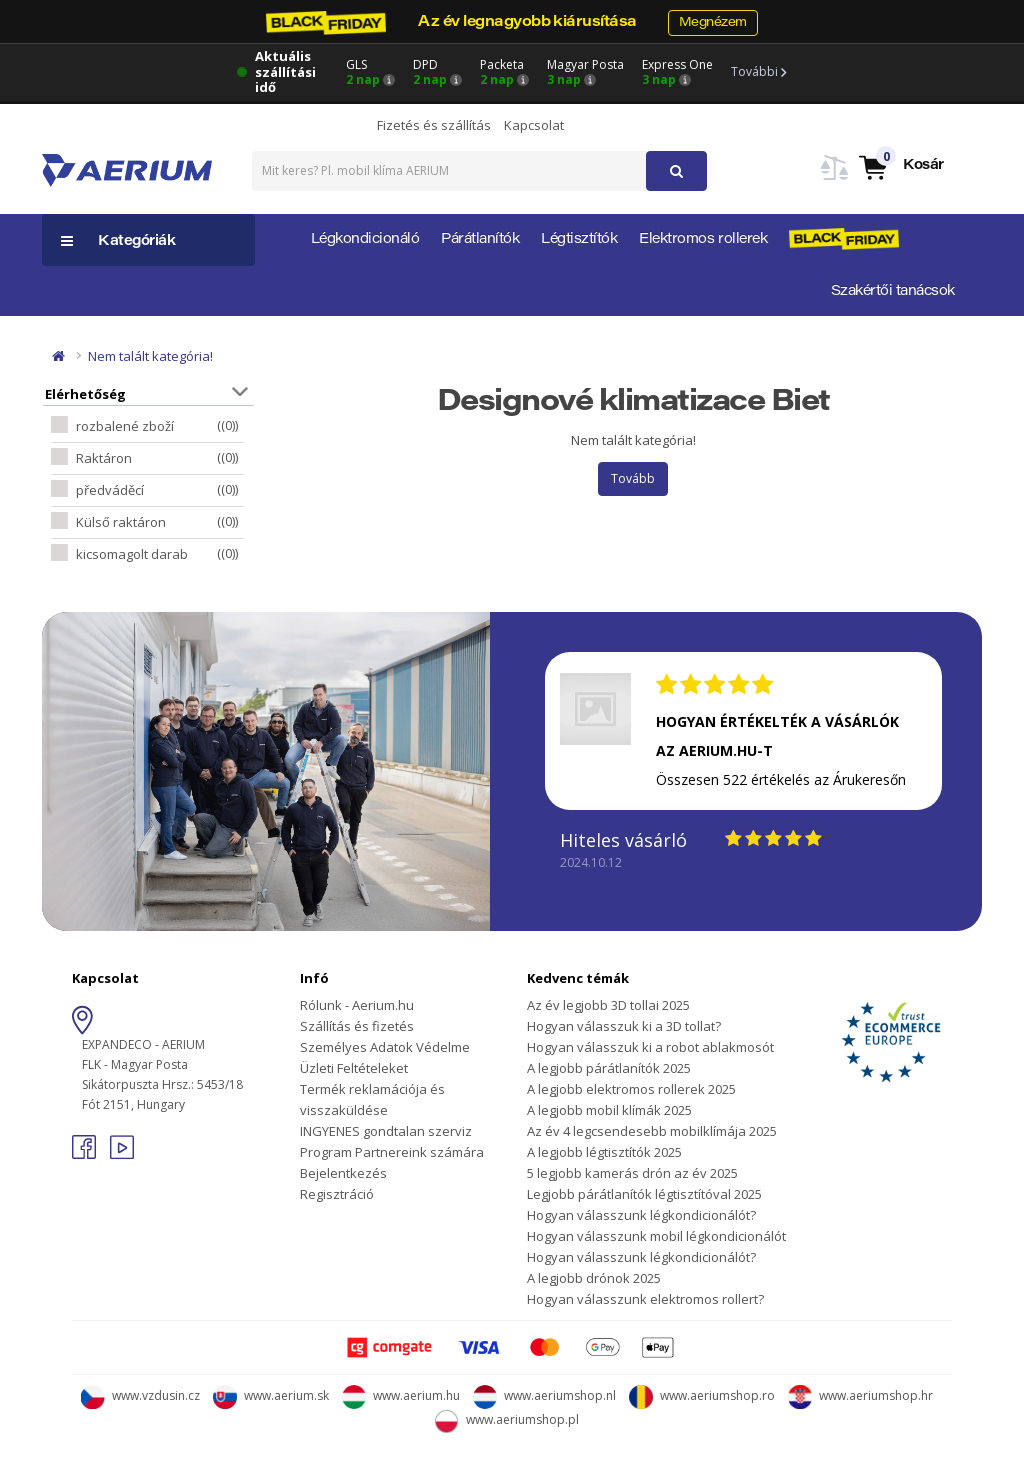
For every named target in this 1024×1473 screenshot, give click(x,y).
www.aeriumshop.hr (860, 1395)
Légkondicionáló (365, 240)
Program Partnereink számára (392, 1152)
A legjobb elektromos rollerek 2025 (631, 1089)
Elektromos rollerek (703, 240)
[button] (900, 166)
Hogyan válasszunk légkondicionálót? (641, 1215)
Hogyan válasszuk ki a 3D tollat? (624, 1026)
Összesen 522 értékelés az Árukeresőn (781, 779)
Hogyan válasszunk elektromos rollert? (645, 1299)
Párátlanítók (480, 240)
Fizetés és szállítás (434, 125)
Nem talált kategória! (150, 356)
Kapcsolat (534, 125)
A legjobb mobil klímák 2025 (609, 1110)
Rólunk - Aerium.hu (357, 1005)
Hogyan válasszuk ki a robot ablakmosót (650, 1047)
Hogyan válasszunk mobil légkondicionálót (656, 1236)
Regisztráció (337, 1194)
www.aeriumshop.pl (507, 1419)
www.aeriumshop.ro (702, 1395)
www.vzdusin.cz (140, 1395)
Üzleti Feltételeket (354, 1068)
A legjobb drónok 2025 (594, 1278)
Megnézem (713, 22)
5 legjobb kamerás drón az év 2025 (632, 1173)
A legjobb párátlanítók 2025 (609, 1068)
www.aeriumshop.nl (544, 1395)
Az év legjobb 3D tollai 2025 (608, 1005)
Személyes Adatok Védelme (385, 1047)
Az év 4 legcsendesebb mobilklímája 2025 (652, 1131)
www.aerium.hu (401, 1395)
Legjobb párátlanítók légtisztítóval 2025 (644, 1194)
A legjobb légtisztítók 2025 (604, 1152)
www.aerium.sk (271, 1395)
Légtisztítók (579, 240)
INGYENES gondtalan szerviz (386, 1131)
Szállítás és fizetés (357, 1026)
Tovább (633, 478)
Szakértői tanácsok (893, 292)
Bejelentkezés (343, 1173)
